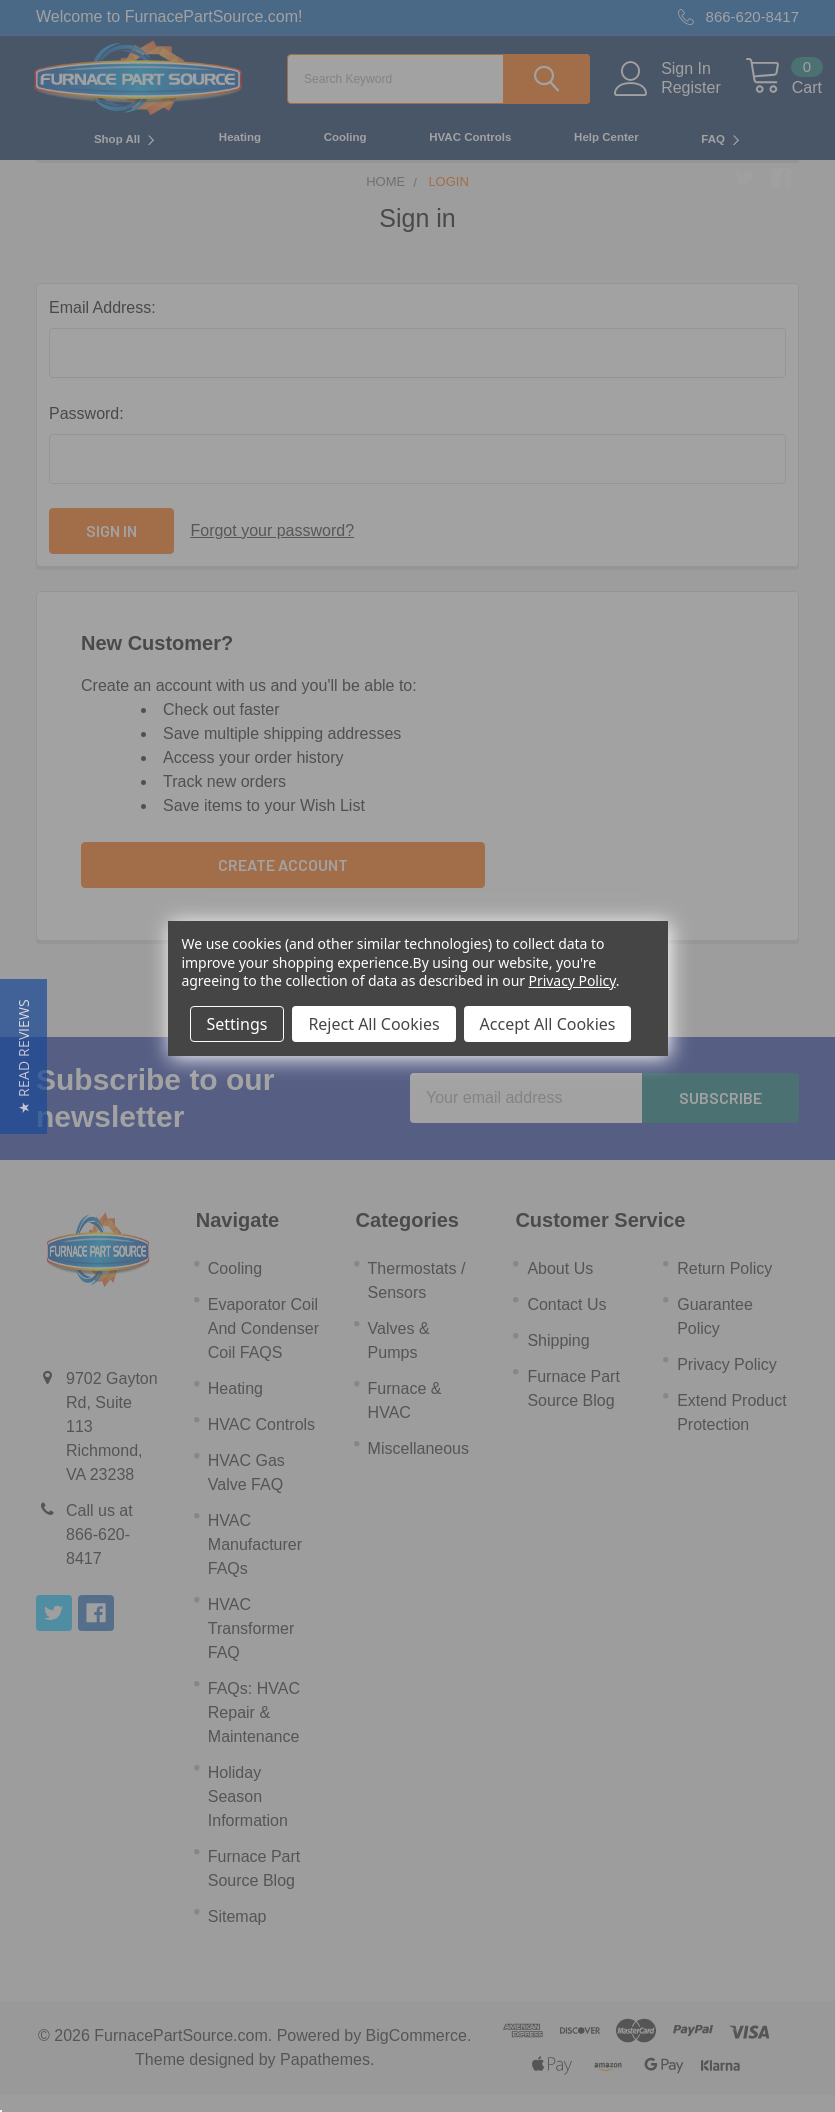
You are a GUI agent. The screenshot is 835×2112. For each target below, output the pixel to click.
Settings (237, 1024)
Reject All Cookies (373, 1024)
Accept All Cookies (548, 1024)
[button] (23, 1056)
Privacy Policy (572, 980)
